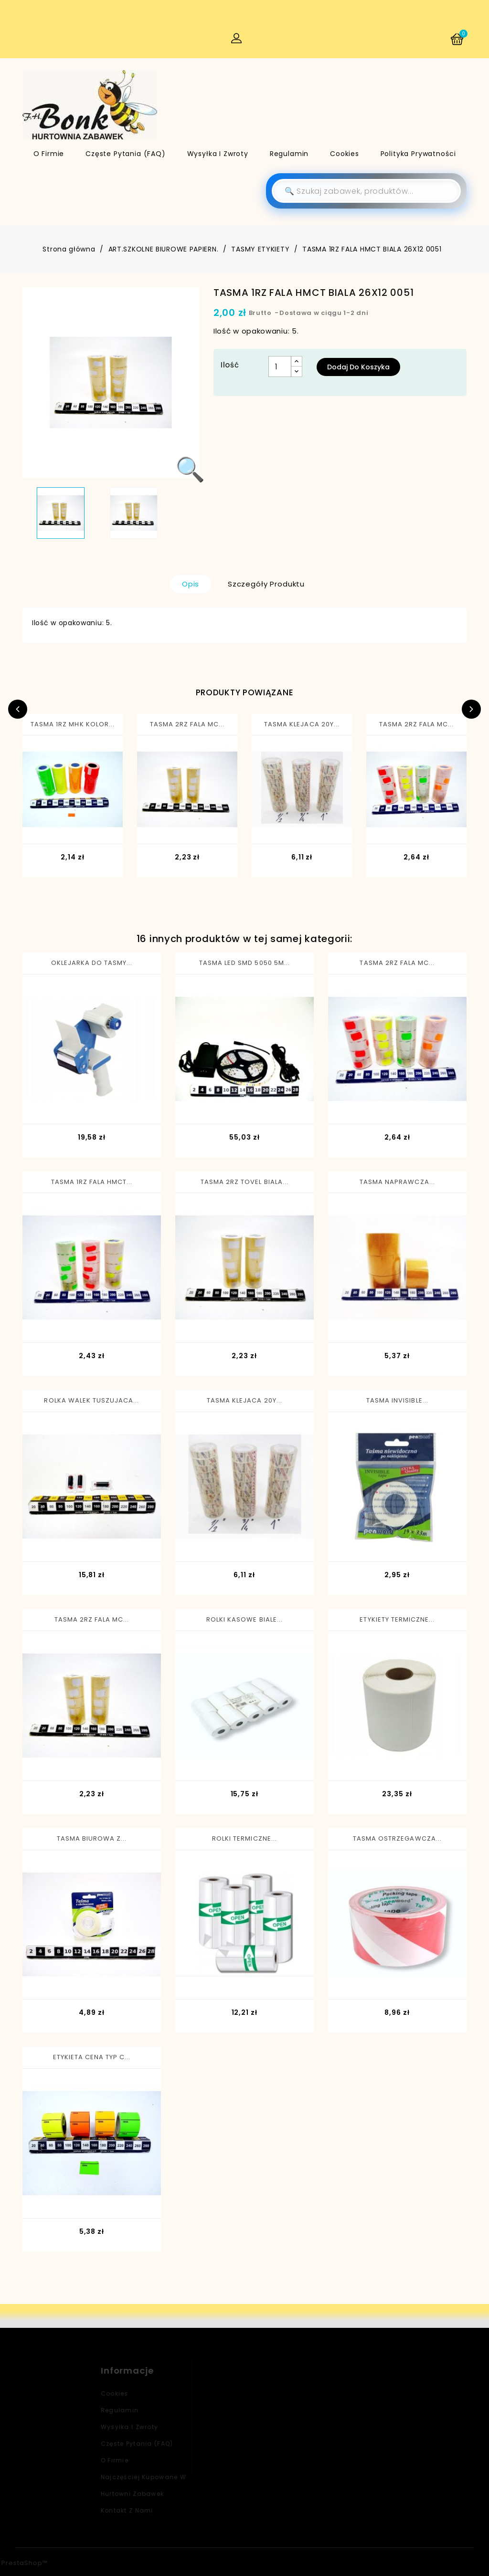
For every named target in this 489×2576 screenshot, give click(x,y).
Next (471, 709)
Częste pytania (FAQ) (125, 153)
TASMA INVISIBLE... (397, 1400)
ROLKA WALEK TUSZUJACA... (91, 1400)
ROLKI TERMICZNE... (244, 1838)
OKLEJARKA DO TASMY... (92, 962)
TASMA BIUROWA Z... (92, 1838)
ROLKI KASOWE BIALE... (244, 1619)
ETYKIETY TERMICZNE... (397, 1619)
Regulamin (289, 153)
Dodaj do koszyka (358, 367)
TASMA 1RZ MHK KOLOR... (73, 724)
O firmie (48, 153)
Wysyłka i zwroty (217, 153)
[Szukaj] (366, 191)
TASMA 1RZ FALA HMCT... (92, 1181)
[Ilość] (279, 366)
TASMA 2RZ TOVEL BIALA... (244, 1181)
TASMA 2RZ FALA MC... (187, 724)
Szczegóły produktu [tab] (266, 584)
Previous (17, 709)
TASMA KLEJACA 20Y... (302, 724)
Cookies (344, 153)
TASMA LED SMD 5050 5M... (244, 962)
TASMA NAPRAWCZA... (397, 1181)
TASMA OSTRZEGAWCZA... (397, 1838)
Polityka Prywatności (418, 153)
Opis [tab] (190, 584)
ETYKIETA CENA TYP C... (92, 2057)
